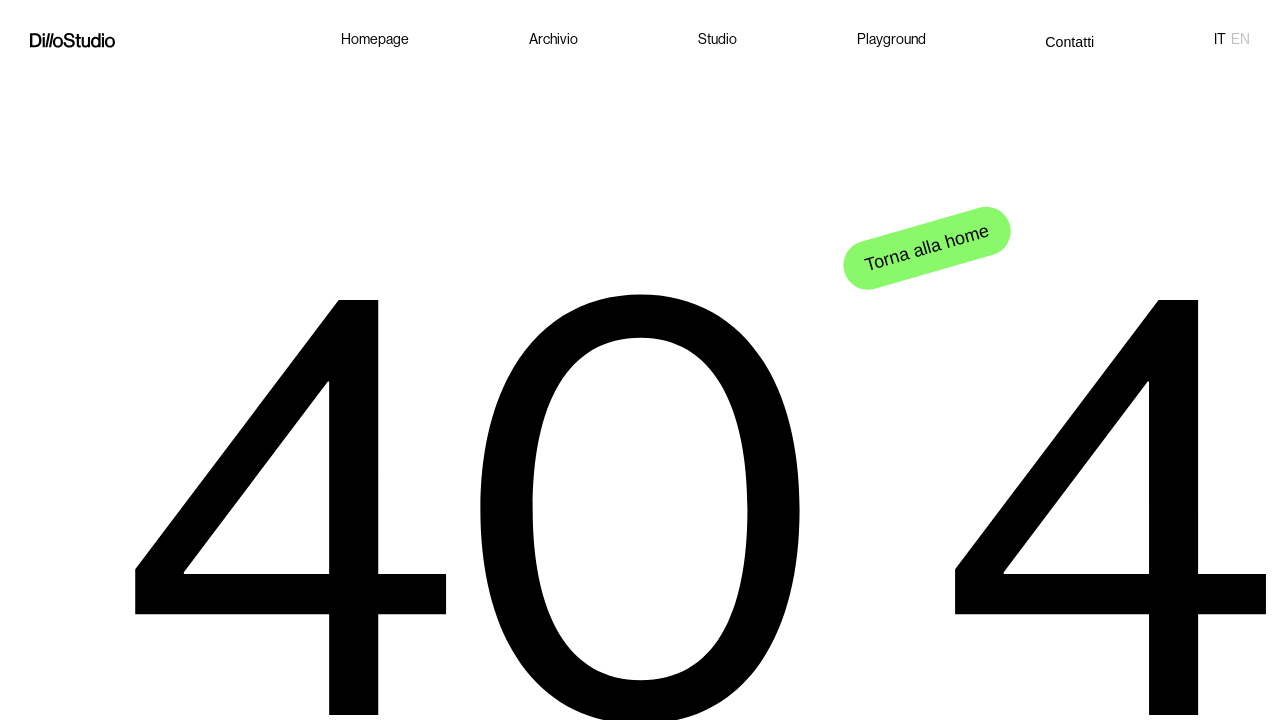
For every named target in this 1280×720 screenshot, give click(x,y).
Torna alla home (928, 245)
